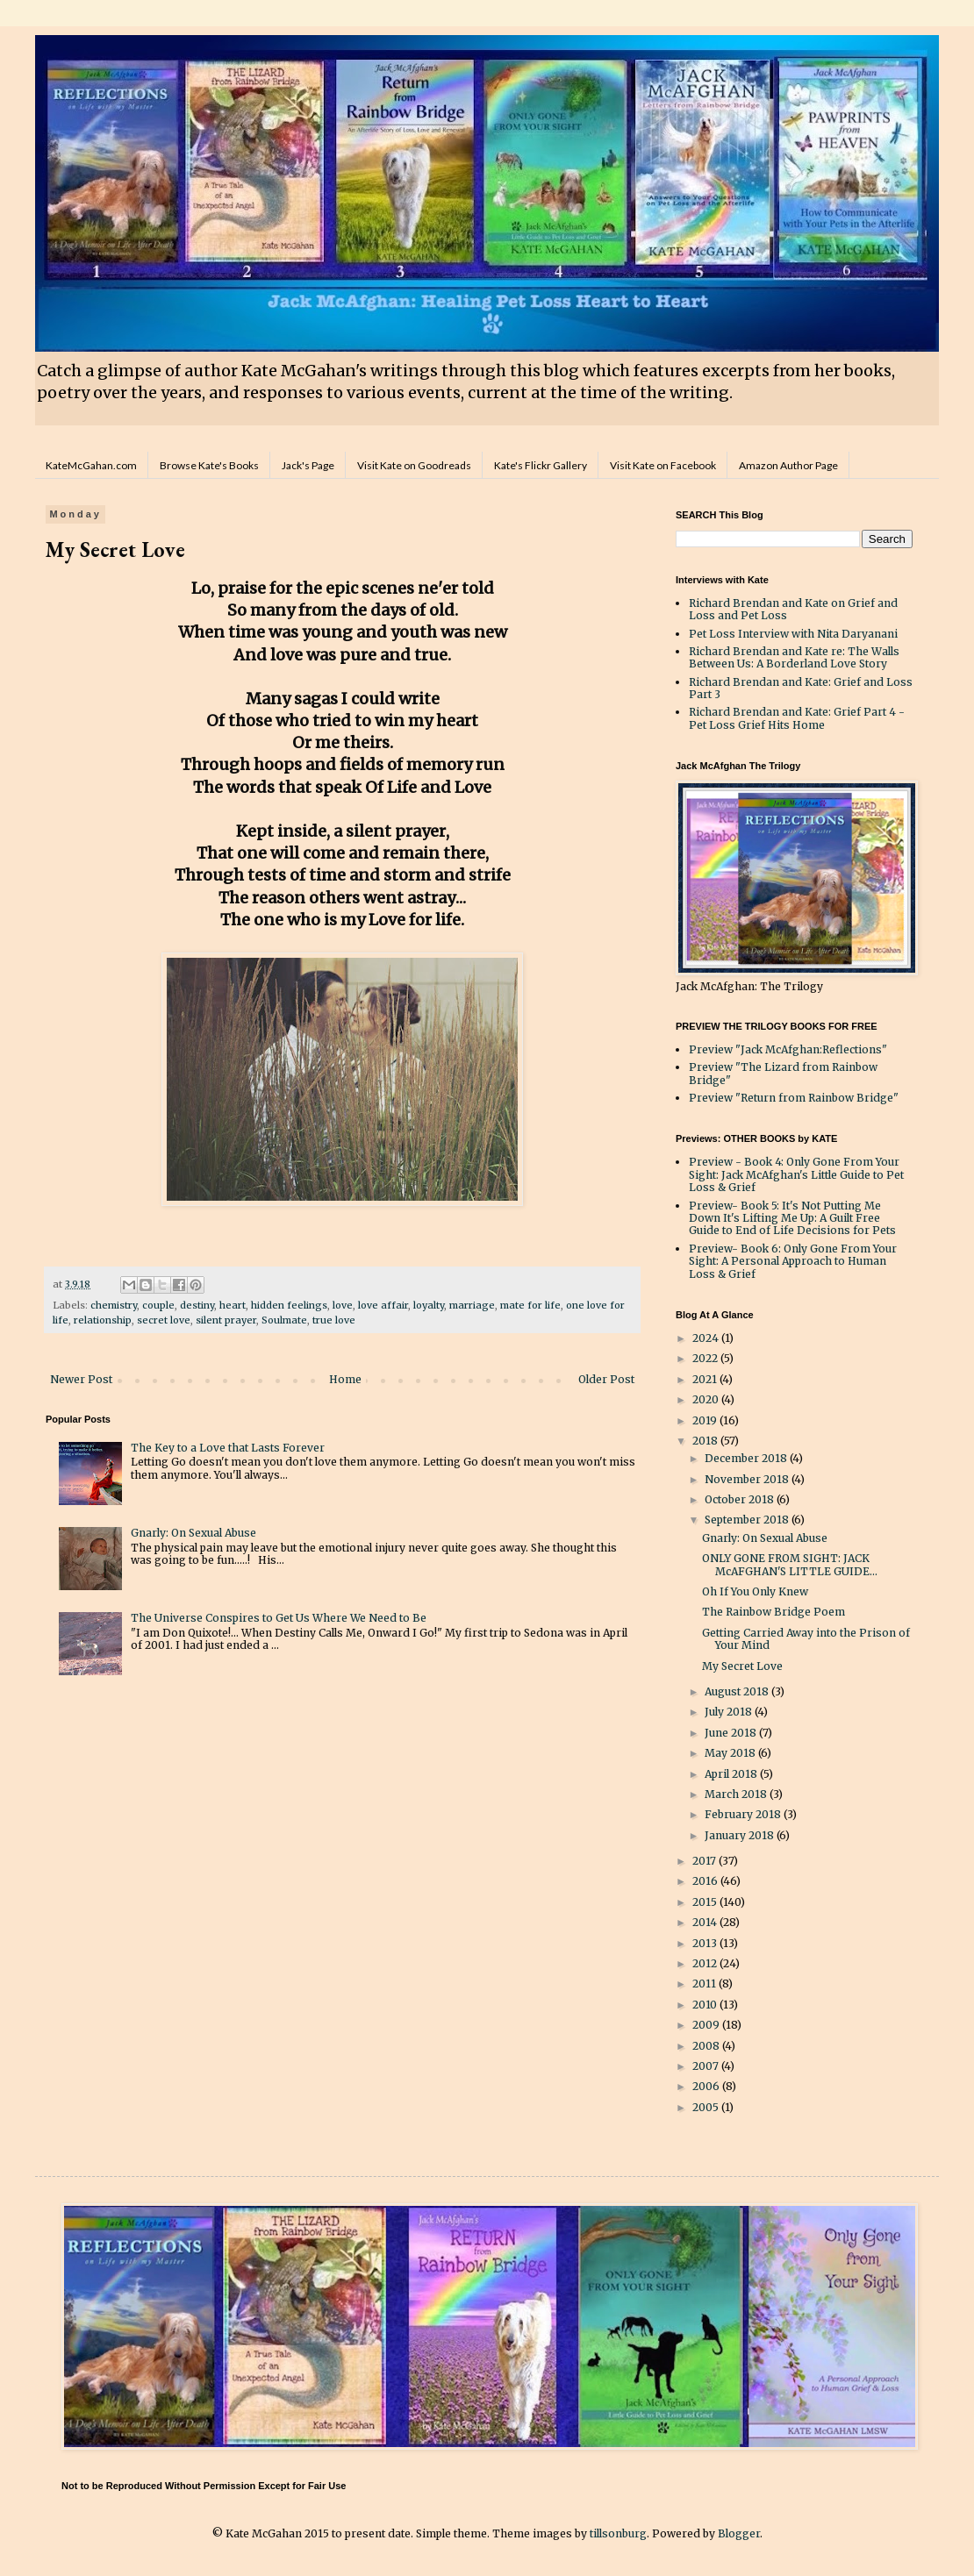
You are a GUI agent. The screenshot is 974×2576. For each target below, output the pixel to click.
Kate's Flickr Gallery (540, 465)
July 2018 (730, 1711)
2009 (707, 2024)
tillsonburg (618, 2533)
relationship (103, 1320)
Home (345, 1379)
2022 (706, 1358)
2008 (707, 2045)
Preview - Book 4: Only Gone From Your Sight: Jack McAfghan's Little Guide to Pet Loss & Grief (796, 1174)
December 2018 (747, 1458)
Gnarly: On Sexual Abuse (193, 1532)
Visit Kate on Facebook (663, 465)
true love (333, 1320)
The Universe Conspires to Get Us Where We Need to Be (278, 1617)
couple (158, 1305)
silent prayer (226, 1320)
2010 (706, 2004)
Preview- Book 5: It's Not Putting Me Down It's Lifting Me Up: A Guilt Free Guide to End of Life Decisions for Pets (792, 1218)
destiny (197, 1305)
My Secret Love (742, 1666)
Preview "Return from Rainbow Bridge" (794, 1097)
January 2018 (741, 1835)
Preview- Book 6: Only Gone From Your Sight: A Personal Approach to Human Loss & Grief (793, 1261)
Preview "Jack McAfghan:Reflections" (788, 1049)
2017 (705, 1860)
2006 (707, 2086)
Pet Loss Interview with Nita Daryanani (793, 633)
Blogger (739, 2533)
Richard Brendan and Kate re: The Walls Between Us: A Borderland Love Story (794, 657)
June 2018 (732, 1732)
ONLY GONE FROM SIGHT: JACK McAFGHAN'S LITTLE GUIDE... (789, 1564)
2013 (706, 1943)
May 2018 (731, 1752)
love (343, 1305)
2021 (706, 1379)
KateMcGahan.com (91, 465)
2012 (706, 1963)
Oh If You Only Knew (755, 1591)
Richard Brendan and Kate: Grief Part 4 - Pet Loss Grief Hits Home (797, 718)
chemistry (113, 1305)
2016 (706, 1880)
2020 (706, 1399)
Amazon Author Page (788, 465)
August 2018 (738, 1691)
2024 (706, 1338)
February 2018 (744, 1814)
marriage (472, 1305)
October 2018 (741, 1499)
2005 (706, 2107)
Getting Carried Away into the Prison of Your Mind (806, 1639)
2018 (706, 1440)
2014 (706, 1922)
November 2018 (748, 1479)
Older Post (606, 1379)
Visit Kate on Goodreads (414, 465)
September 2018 (748, 1519)
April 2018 (732, 1773)
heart (232, 1305)
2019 (706, 1420)
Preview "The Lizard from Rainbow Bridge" (783, 1073)
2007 (706, 2066)
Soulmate (284, 1320)
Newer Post (81, 1379)
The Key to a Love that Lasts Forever (228, 1447)
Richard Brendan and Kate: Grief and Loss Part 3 (801, 688)
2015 (706, 1902)
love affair (383, 1305)
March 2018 (737, 1794)
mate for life (530, 1305)
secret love (163, 1320)
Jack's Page (308, 465)
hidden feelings (289, 1305)
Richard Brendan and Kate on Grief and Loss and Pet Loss (793, 609)
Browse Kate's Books (209, 465)
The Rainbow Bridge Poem (773, 1611)
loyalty (428, 1305)
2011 (705, 1983)
